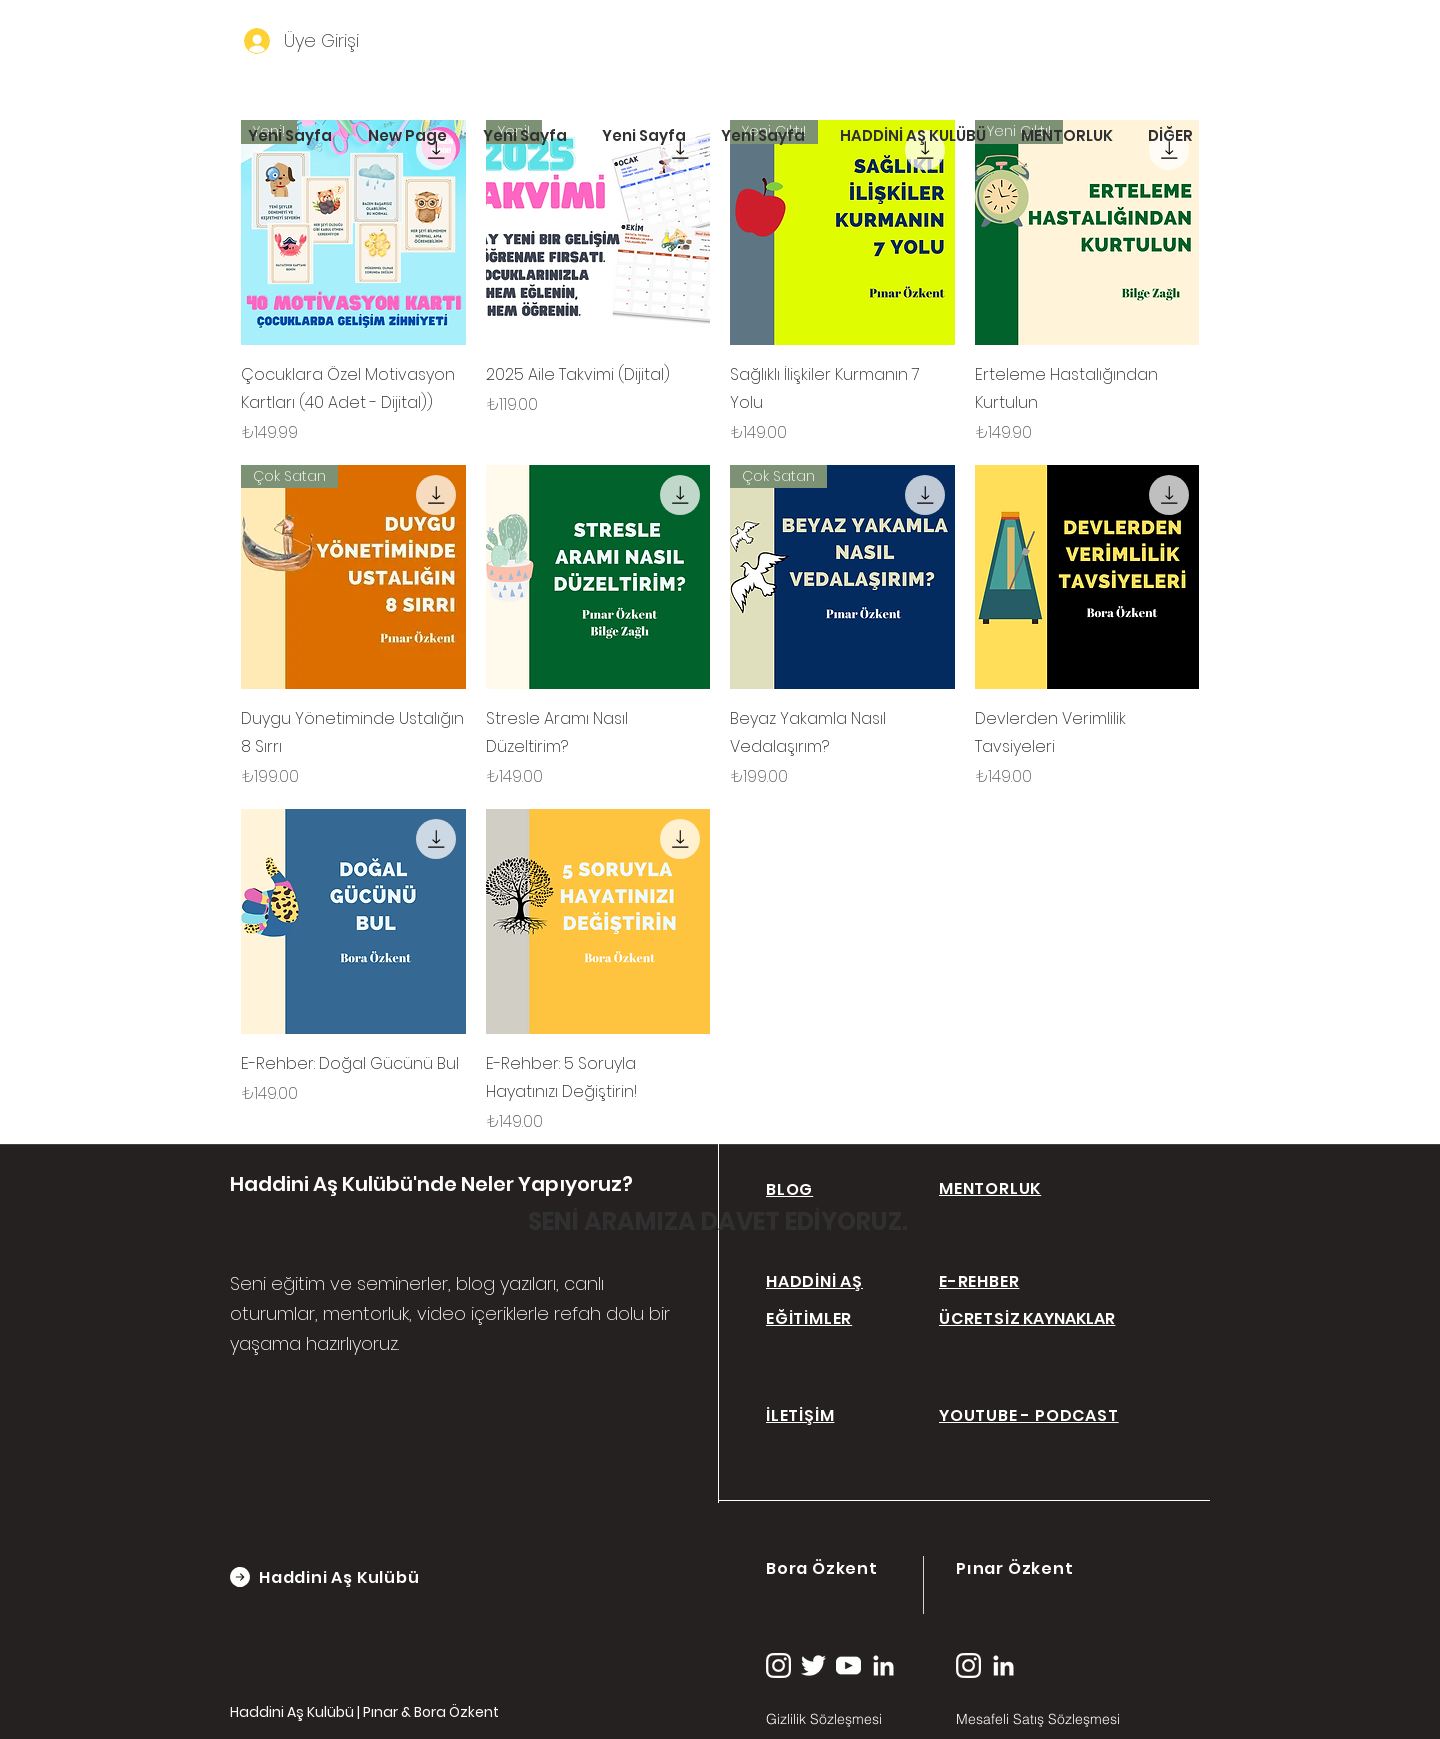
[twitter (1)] (813, 1665)
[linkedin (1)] (883, 1665)
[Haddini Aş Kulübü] (359, 1577)
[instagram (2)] (778, 1665)
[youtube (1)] (848, 1665)
